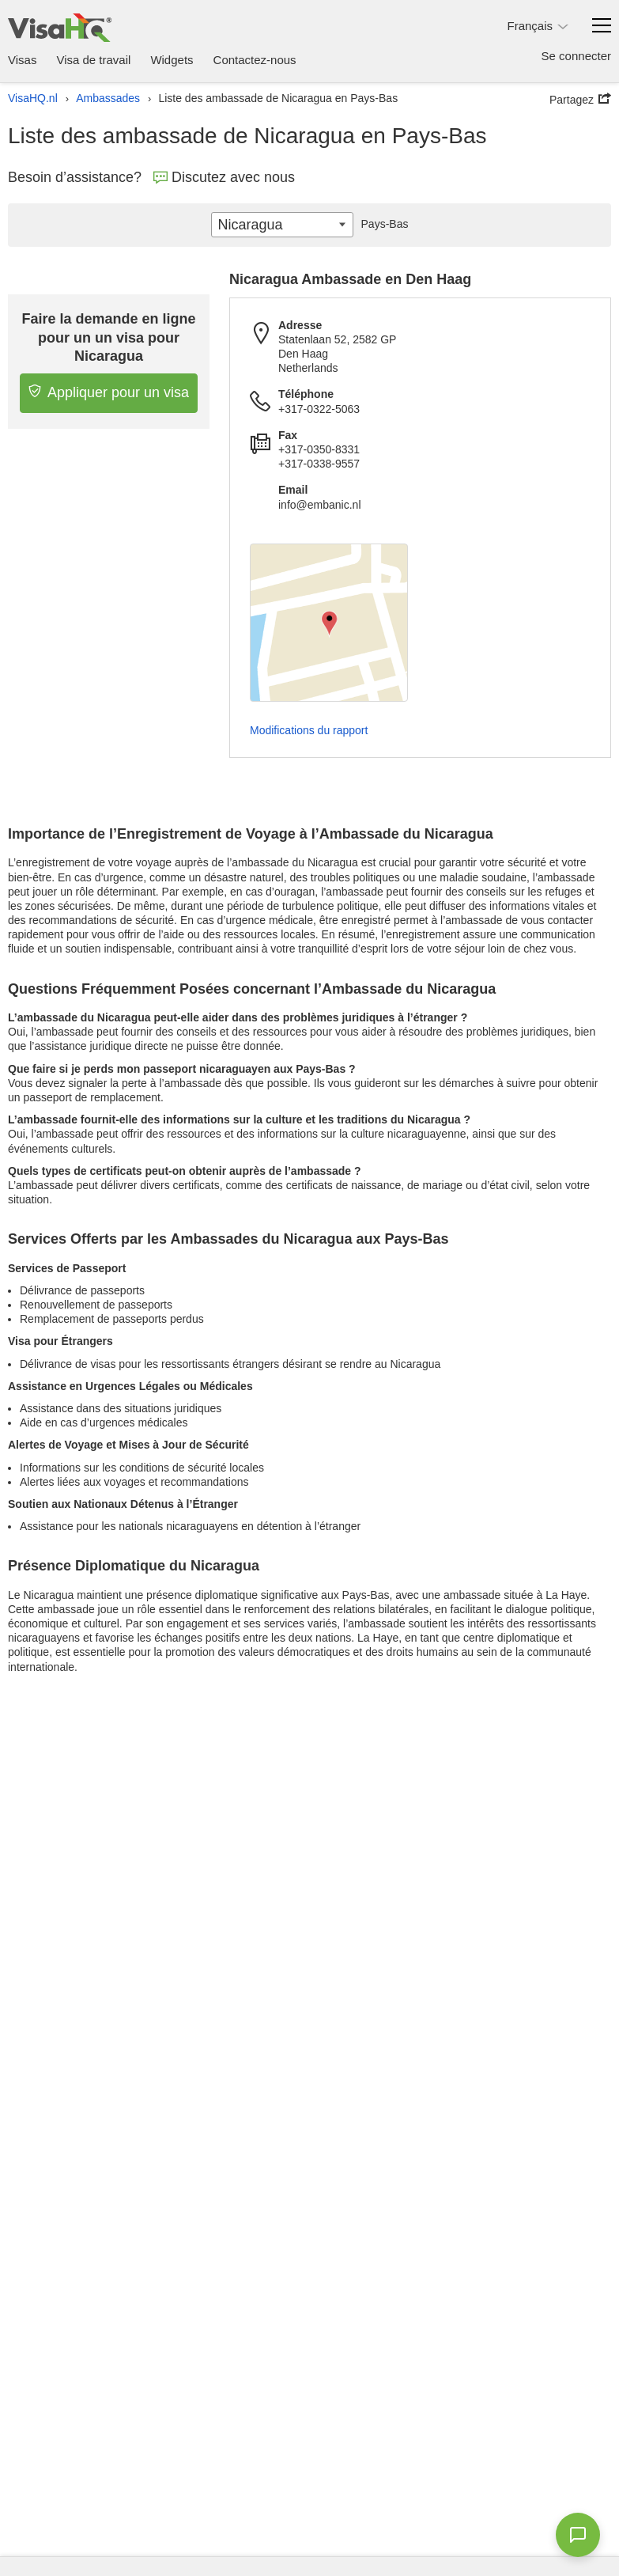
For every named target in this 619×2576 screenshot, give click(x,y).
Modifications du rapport (309, 730)
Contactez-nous (254, 59)
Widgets (171, 59)
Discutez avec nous (224, 177)
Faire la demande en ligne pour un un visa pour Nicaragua (109, 337)
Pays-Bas (381, 224)
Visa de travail (93, 59)
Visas (22, 59)
